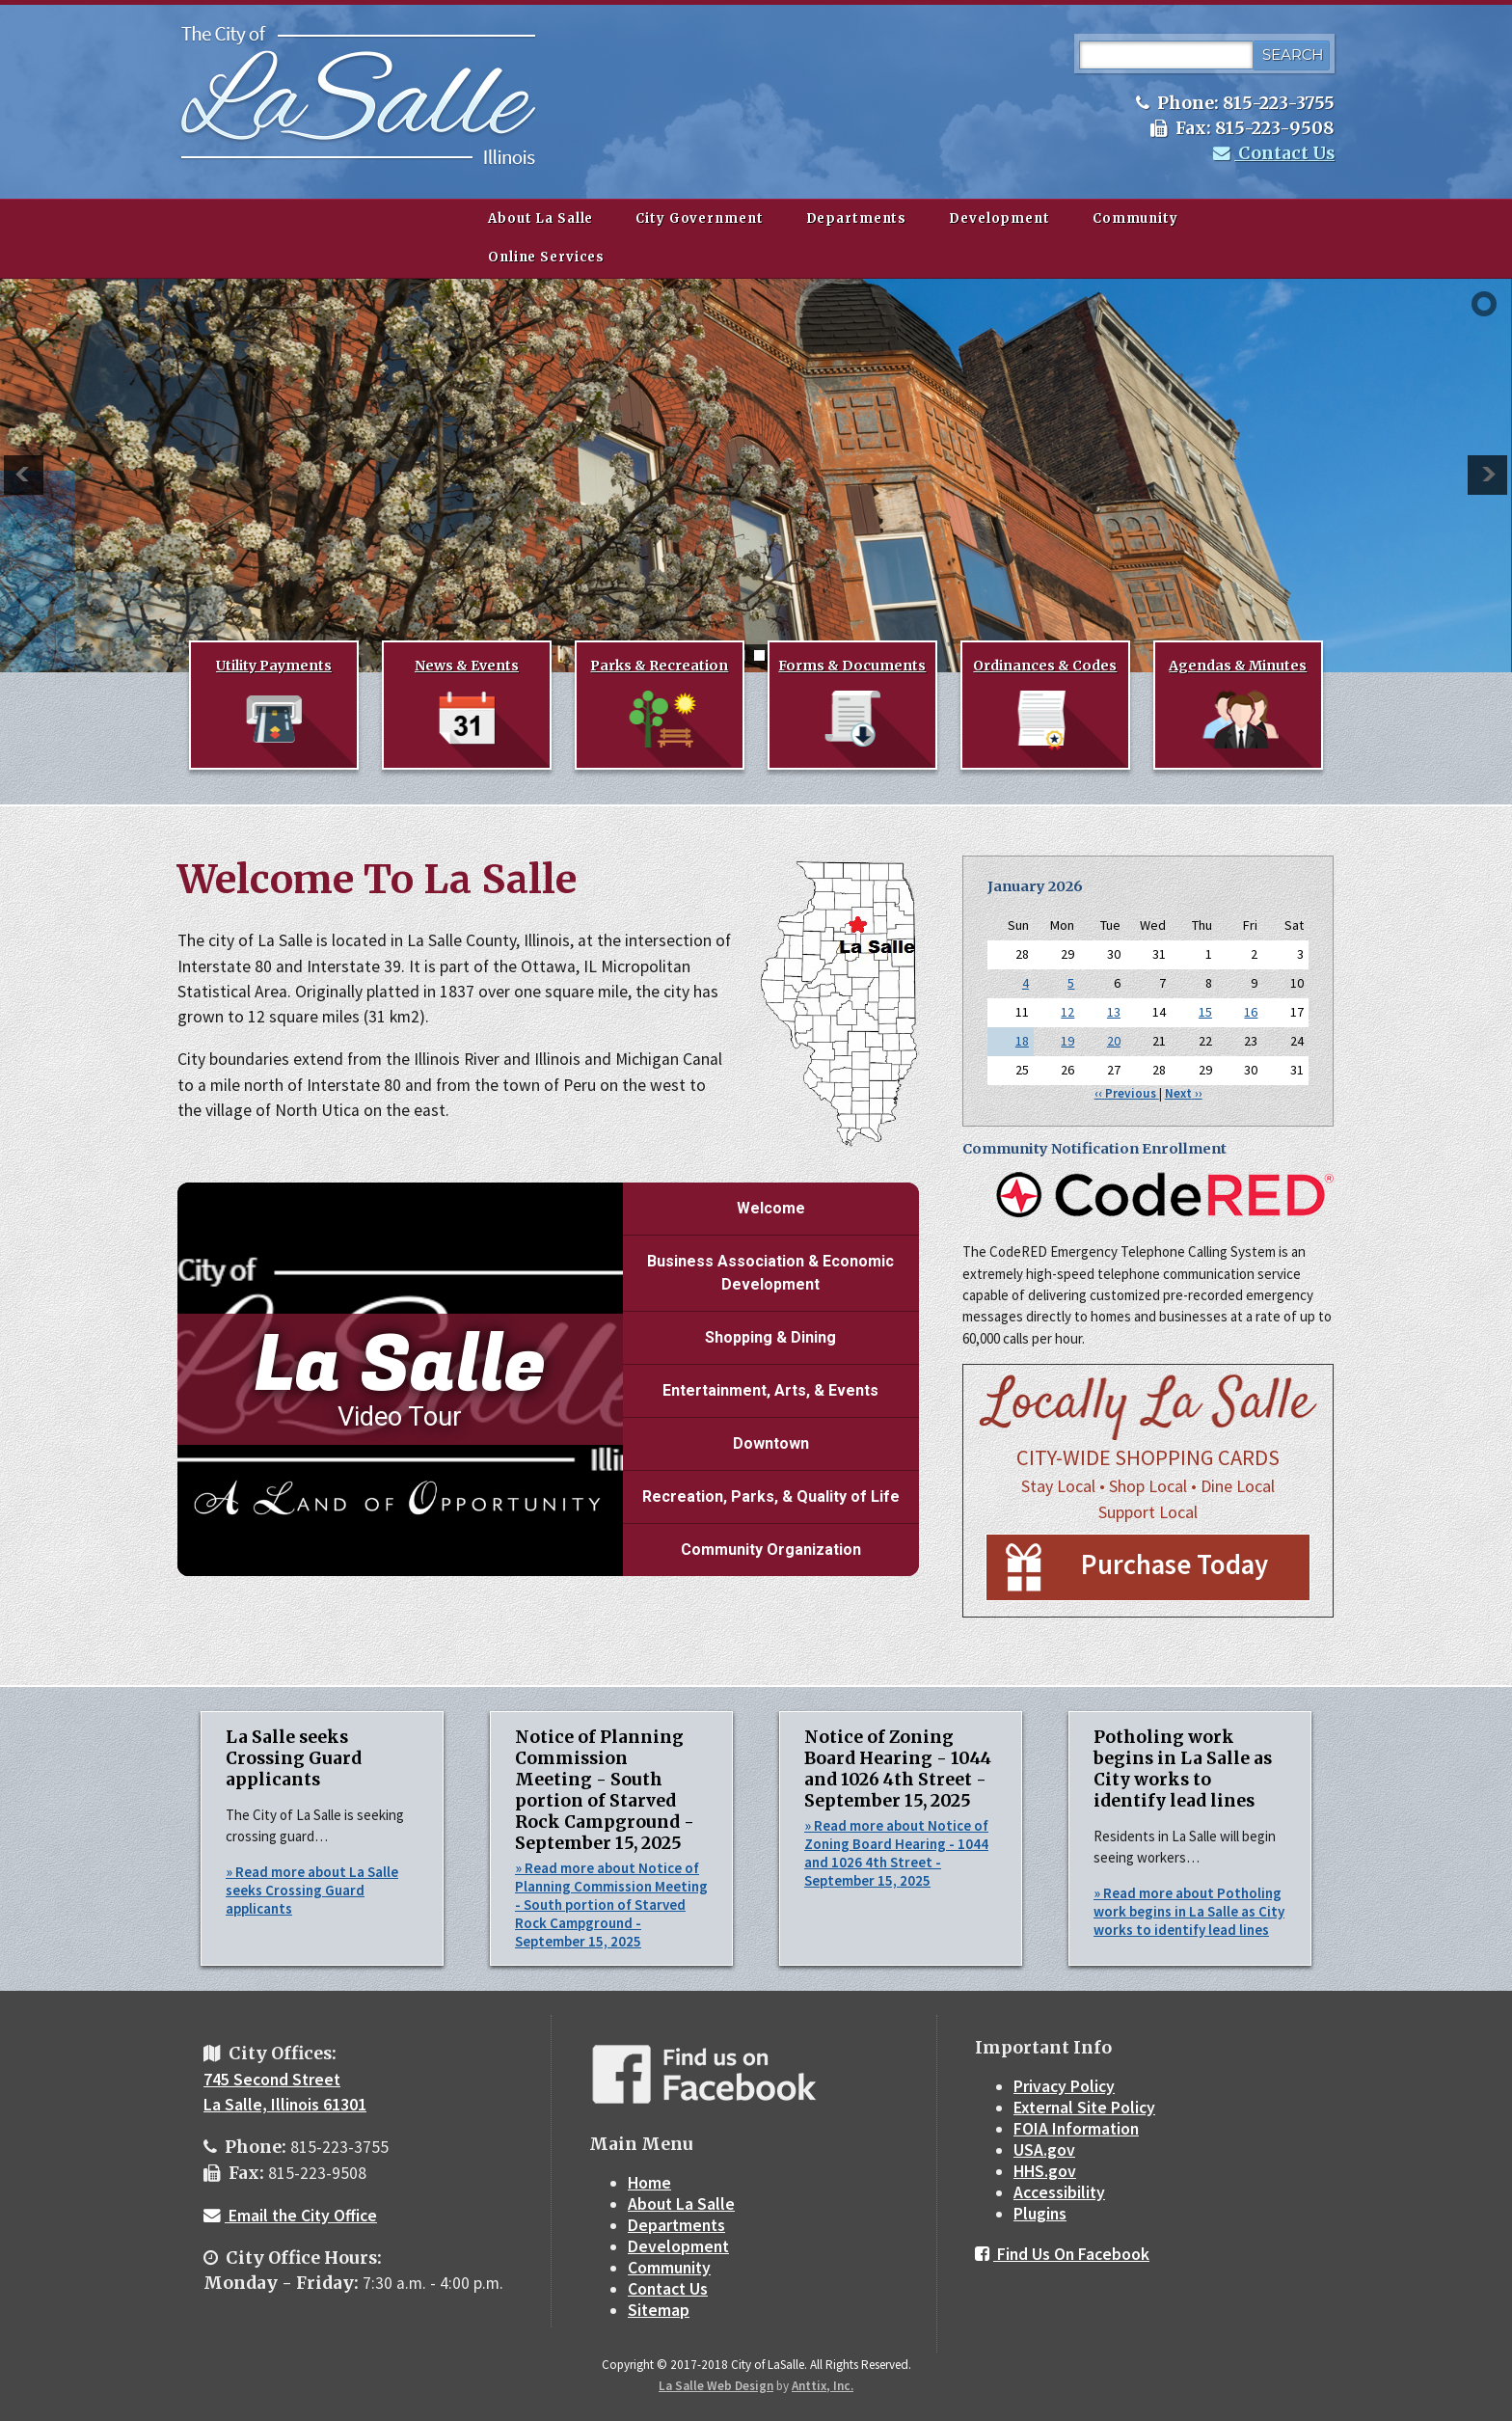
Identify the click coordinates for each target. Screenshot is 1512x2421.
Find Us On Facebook (1062, 2254)
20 (1113, 1040)
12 (1067, 1011)
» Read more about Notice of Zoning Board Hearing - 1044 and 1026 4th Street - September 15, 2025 (896, 1853)
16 (1250, 1011)
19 (1067, 1040)
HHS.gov (1044, 2171)
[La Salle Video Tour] (400, 1379)
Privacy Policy (1064, 2086)
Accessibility (1059, 2192)
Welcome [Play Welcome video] (771, 1208)
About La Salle (540, 218)
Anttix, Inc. (822, 2386)
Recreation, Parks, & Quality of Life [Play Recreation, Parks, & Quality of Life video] (771, 1496)
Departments (856, 218)
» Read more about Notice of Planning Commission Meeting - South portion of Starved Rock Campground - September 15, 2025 (611, 1904)
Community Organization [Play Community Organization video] (771, 1549)
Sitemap (658, 2310)
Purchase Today (1174, 1564)
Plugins (1039, 2213)
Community (1135, 218)
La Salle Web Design (716, 2386)
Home (649, 2182)
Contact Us (1274, 153)
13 (1113, 1011)
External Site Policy (1084, 2107)
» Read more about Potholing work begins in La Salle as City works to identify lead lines (1189, 1911)
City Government (699, 218)
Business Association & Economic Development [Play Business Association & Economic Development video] (770, 1272)
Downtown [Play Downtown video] (771, 1443)
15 (1205, 1011)
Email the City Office (290, 2215)
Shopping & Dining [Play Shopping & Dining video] (770, 1337)
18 (1022, 1040)
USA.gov (1044, 2150)
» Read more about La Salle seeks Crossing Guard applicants (312, 1890)
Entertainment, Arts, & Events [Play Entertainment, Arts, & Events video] (770, 1390)
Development (999, 218)
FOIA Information (1076, 2128)
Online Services (546, 257)
